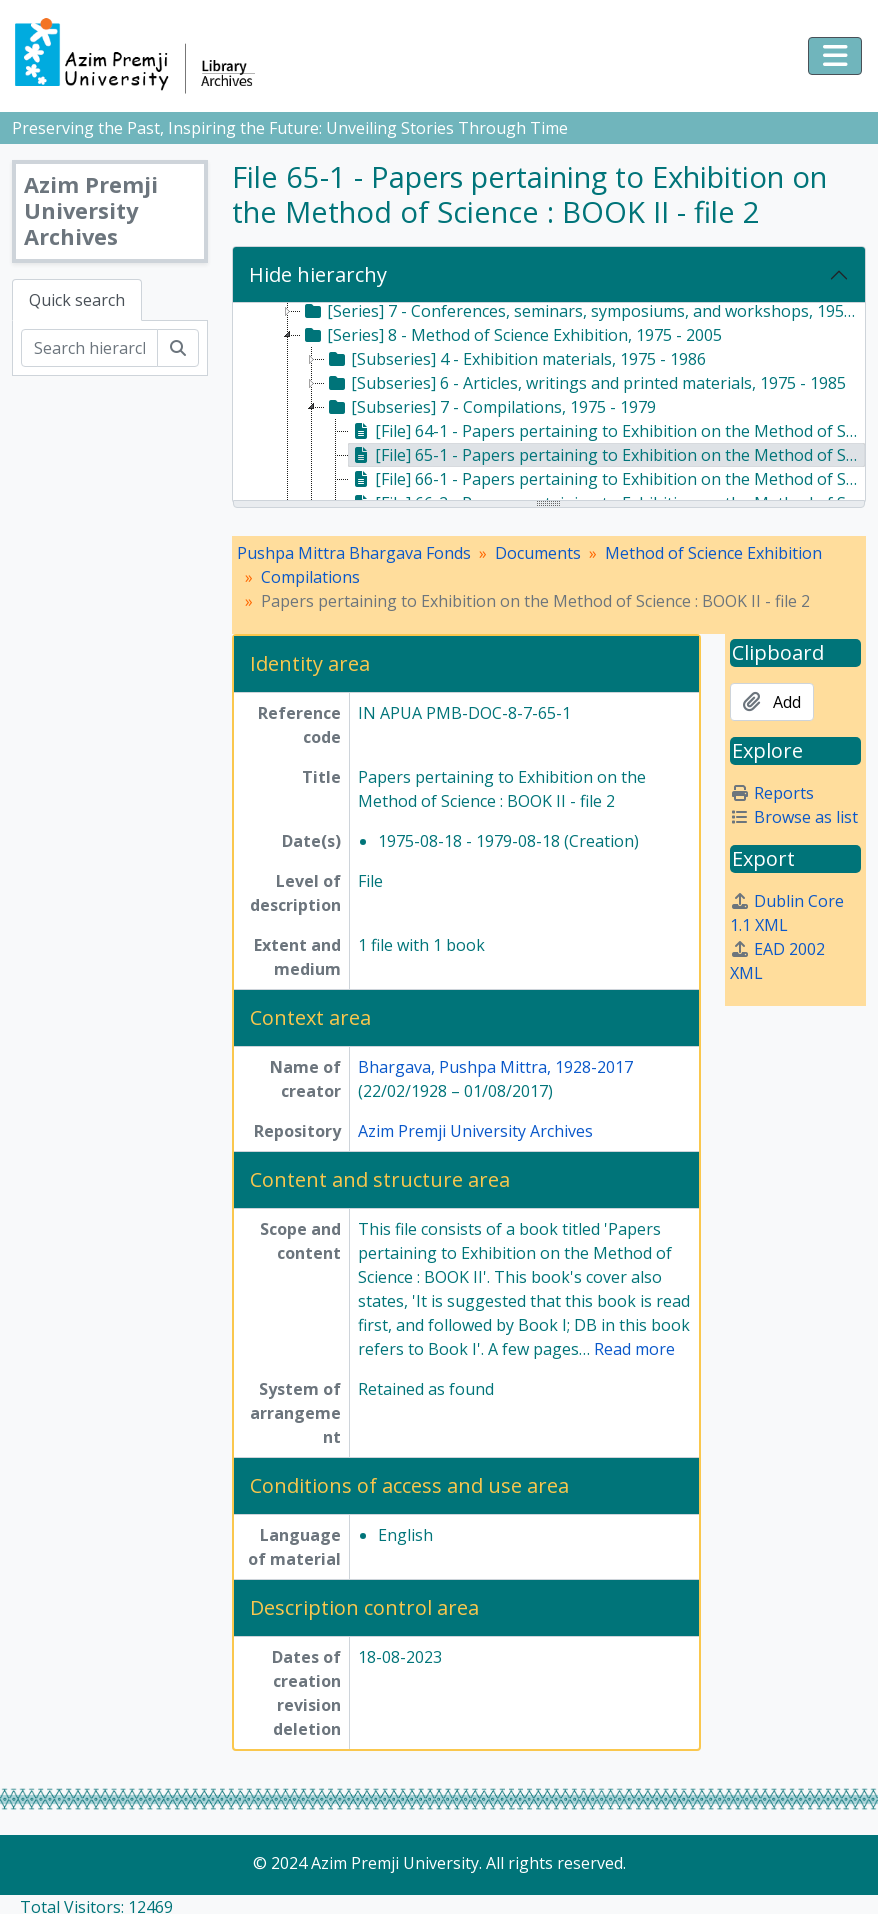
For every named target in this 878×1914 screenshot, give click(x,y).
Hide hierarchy (318, 274)
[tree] (549, 403)
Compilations (310, 577)
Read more (634, 1349)
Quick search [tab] (77, 300)
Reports (772, 793)
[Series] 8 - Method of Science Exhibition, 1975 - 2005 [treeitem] (511, 335)
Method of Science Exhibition (713, 553)
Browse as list (794, 817)
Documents (538, 553)
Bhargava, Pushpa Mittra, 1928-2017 (495, 1067)
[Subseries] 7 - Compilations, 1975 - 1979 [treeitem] (490, 407)
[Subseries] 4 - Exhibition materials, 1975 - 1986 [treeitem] (515, 359)
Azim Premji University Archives (475, 1131)
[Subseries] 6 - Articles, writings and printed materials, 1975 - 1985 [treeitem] (585, 383)
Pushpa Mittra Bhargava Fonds (354, 553)
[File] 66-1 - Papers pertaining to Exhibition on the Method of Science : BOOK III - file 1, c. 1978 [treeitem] (607, 479)
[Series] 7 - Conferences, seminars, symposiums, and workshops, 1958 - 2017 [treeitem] (582, 311)
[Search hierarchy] (89, 348)
